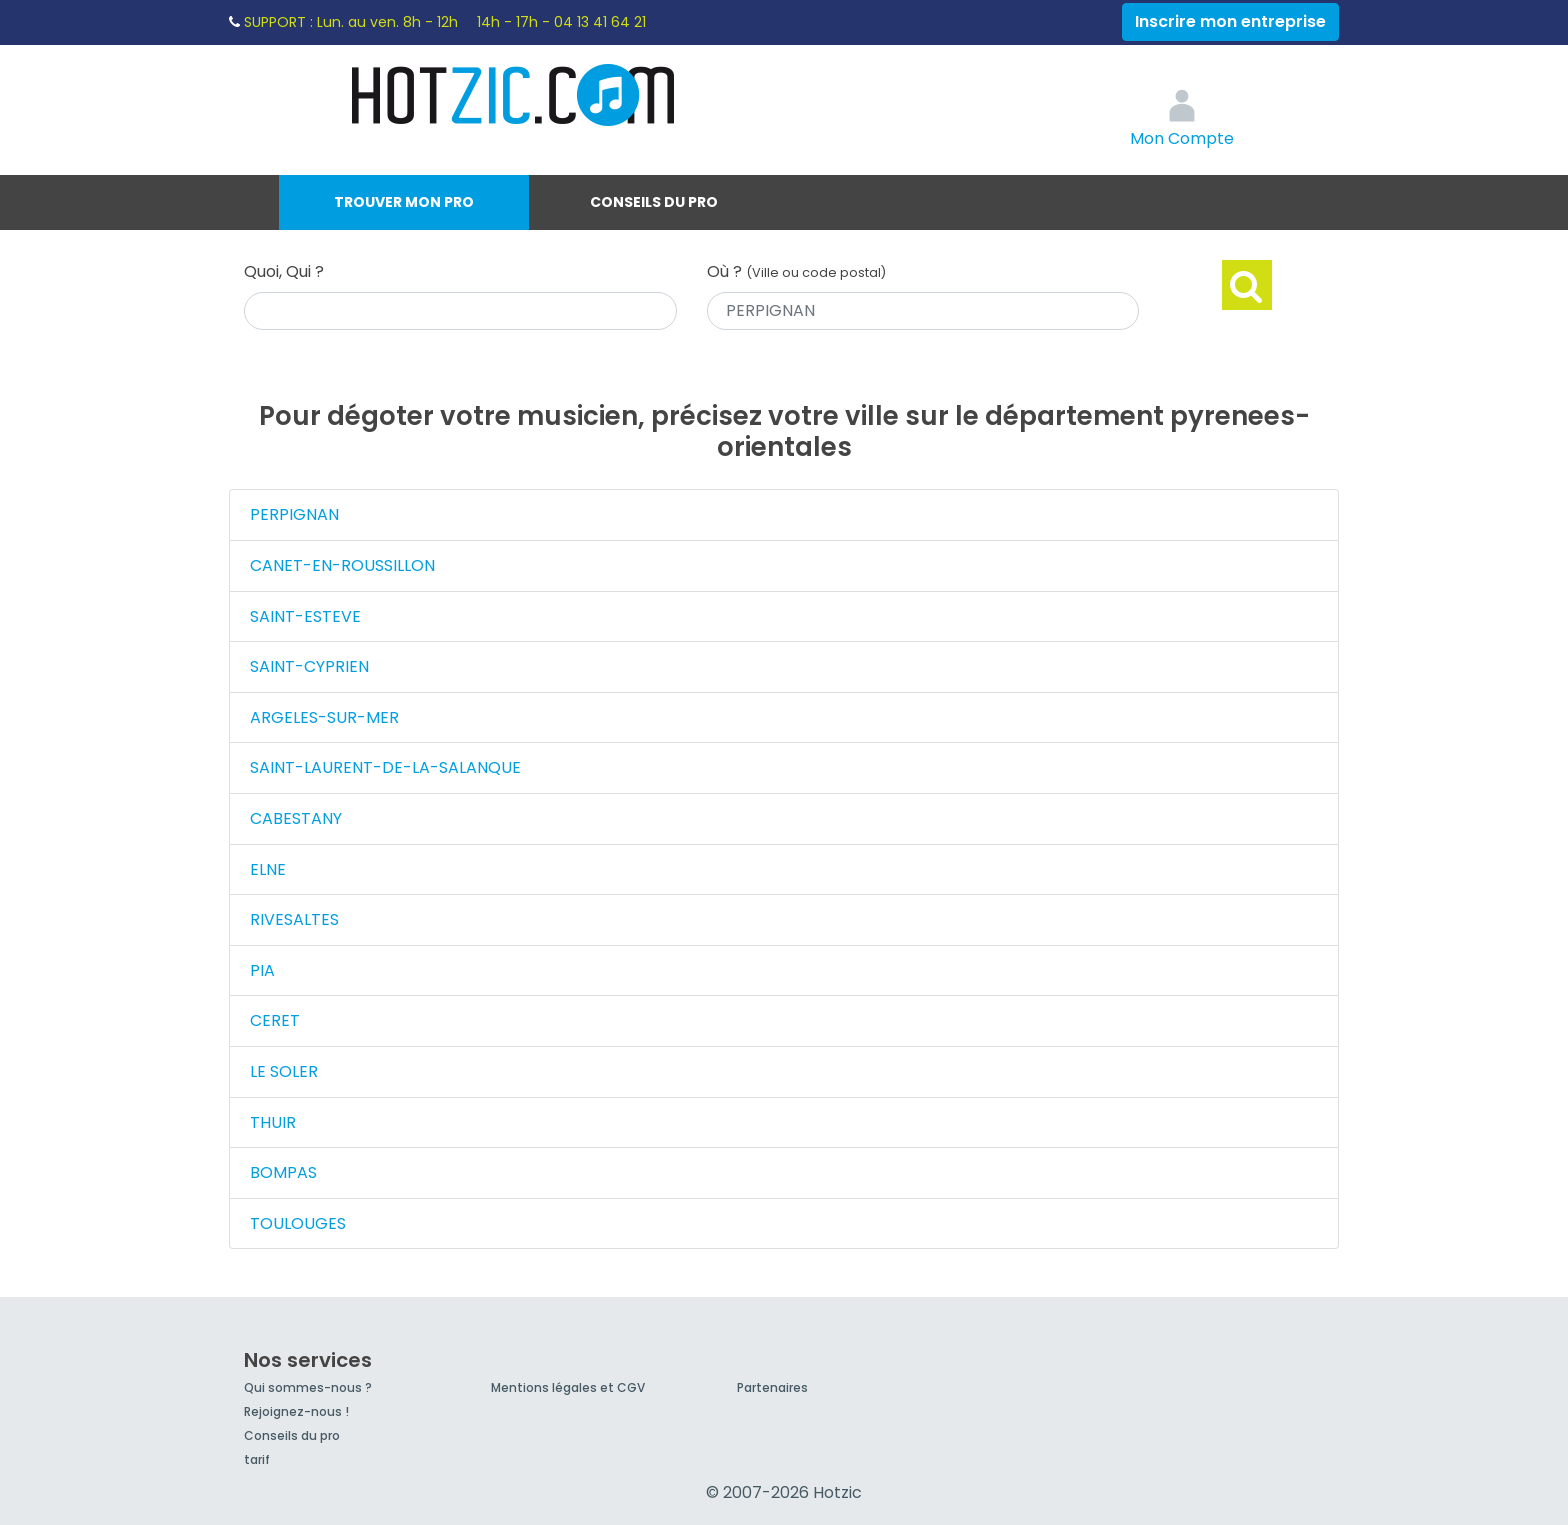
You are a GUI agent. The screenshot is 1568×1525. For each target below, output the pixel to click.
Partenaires (772, 1387)
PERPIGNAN (294, 514)
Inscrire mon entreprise (1230, 21)
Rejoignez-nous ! (296, 1411)
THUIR (273, 1122)
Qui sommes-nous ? (308, 1387)
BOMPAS (283, 1172)
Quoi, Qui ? (284, 271)
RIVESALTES (294, 919)
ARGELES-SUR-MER (324, 717)
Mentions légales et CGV (568, 1387)
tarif (257, 1459)
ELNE (268, 869)
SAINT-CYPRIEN (309, 666)
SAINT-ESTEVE (305, 616)
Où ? (796, 271)
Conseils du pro (654, 202)
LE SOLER (284, 1071)
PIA (262, 970)
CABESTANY (296, 818)
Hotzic (514, 95)
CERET (275, 1020)
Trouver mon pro (404, 202)
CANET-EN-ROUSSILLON (342, 565)
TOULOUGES (298, 1223)
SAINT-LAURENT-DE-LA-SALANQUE (385, 767)
